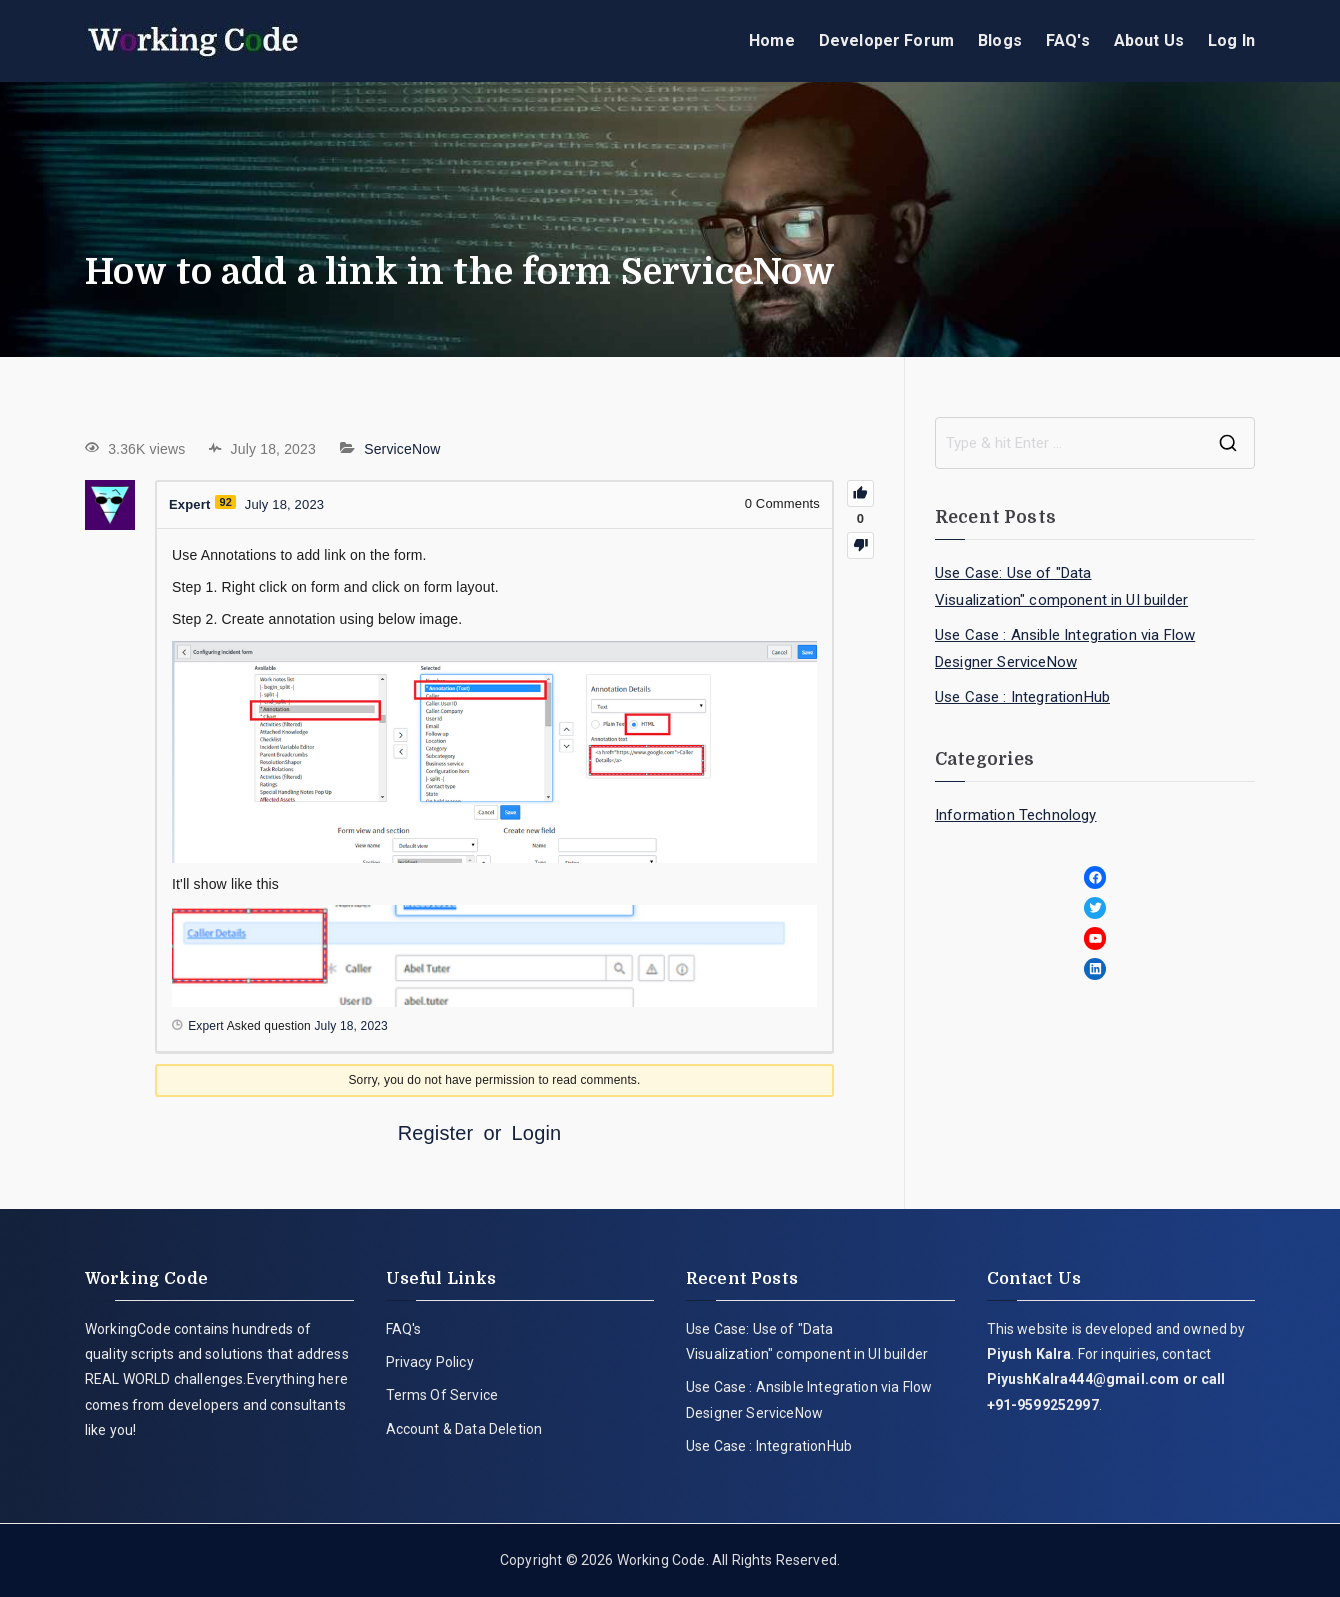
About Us (1149, 40)
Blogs (1000, 40)
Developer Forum (886, 40)
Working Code (661, 1560)
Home (772, 40)
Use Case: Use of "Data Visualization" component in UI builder (1061, 586)
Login (537, 1133)
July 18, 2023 (350, 1026)
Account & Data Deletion (464, 1429)
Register (436, 1133)
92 (225, 502)
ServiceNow (402, 449)
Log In (1231, 40)
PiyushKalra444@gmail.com (1083, 1379)
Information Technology (1016, 815)
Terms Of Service (442, 1395)
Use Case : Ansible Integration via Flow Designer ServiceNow (1065, 648)
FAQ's (1068, 40)
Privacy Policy (430, 1362)
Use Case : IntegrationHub (1022, 697)
